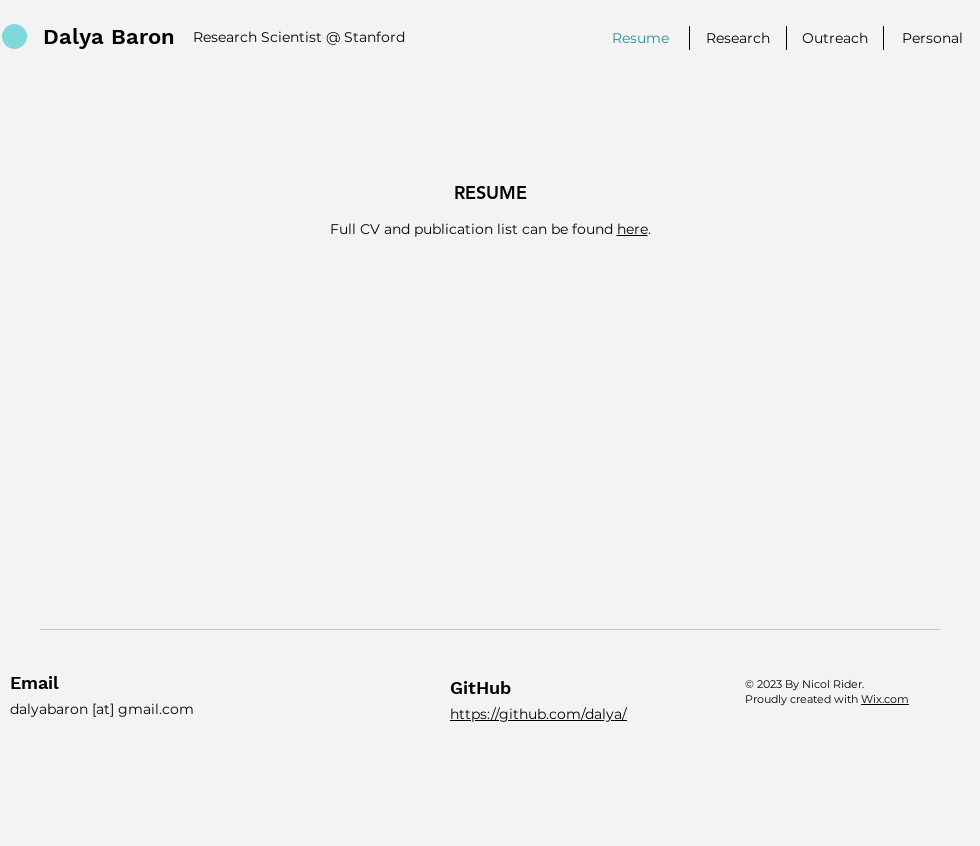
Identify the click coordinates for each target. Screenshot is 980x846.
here (632, 229)
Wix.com (885, 699)
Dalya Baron (109, 36)
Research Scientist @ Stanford (299, 37)
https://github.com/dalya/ (538, 714)
